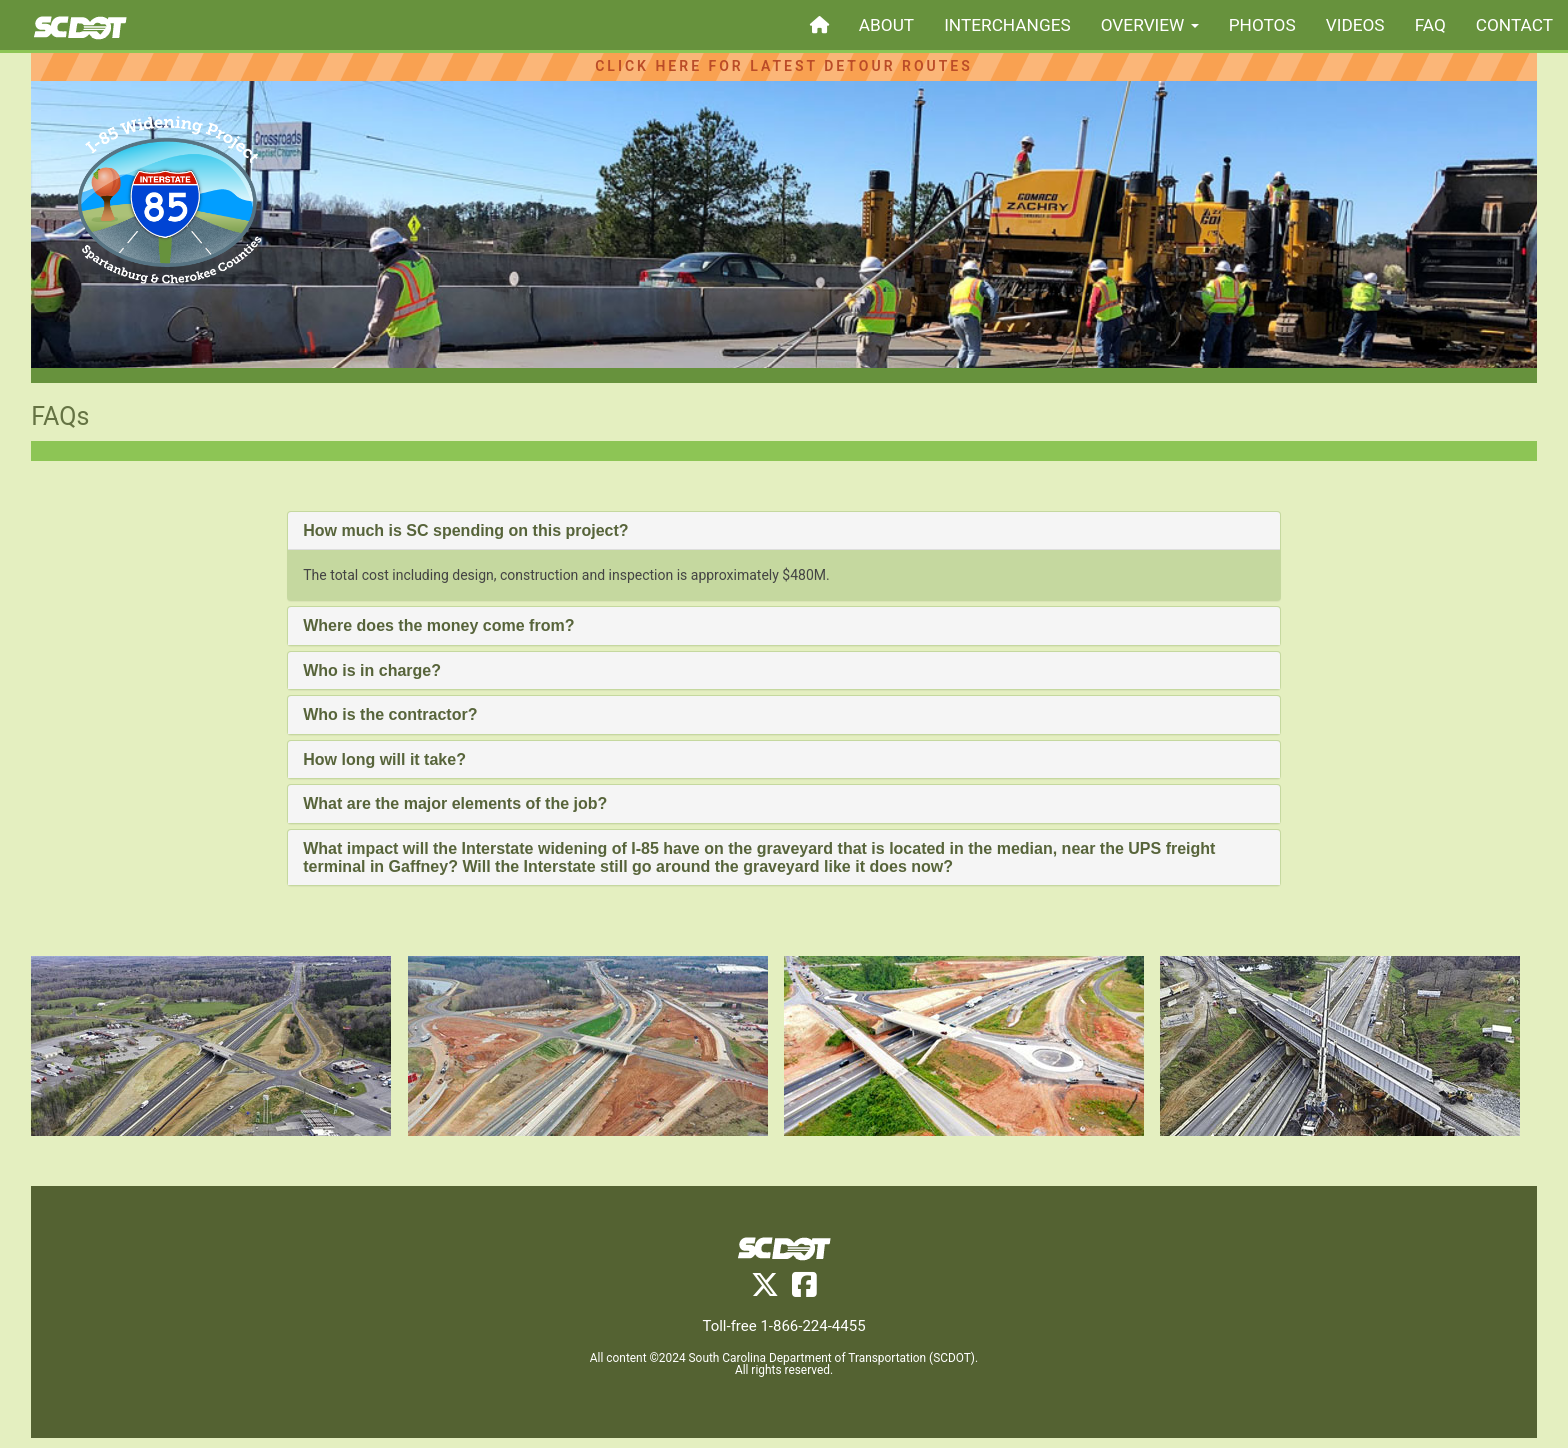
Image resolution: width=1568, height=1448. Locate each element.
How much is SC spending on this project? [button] (465, 530)
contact (1514, 25)
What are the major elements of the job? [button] (455, 803)
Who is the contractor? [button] (390, 714)
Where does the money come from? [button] (438, 625)
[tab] (784, 531)
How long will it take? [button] (384, 759)
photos (1262, 25)
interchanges (1007, 25)
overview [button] (1150, 25)
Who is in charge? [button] (372, 670)
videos (1355, 25)
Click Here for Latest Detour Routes (784, 66)
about (886, 25)
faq (1430, 25)
